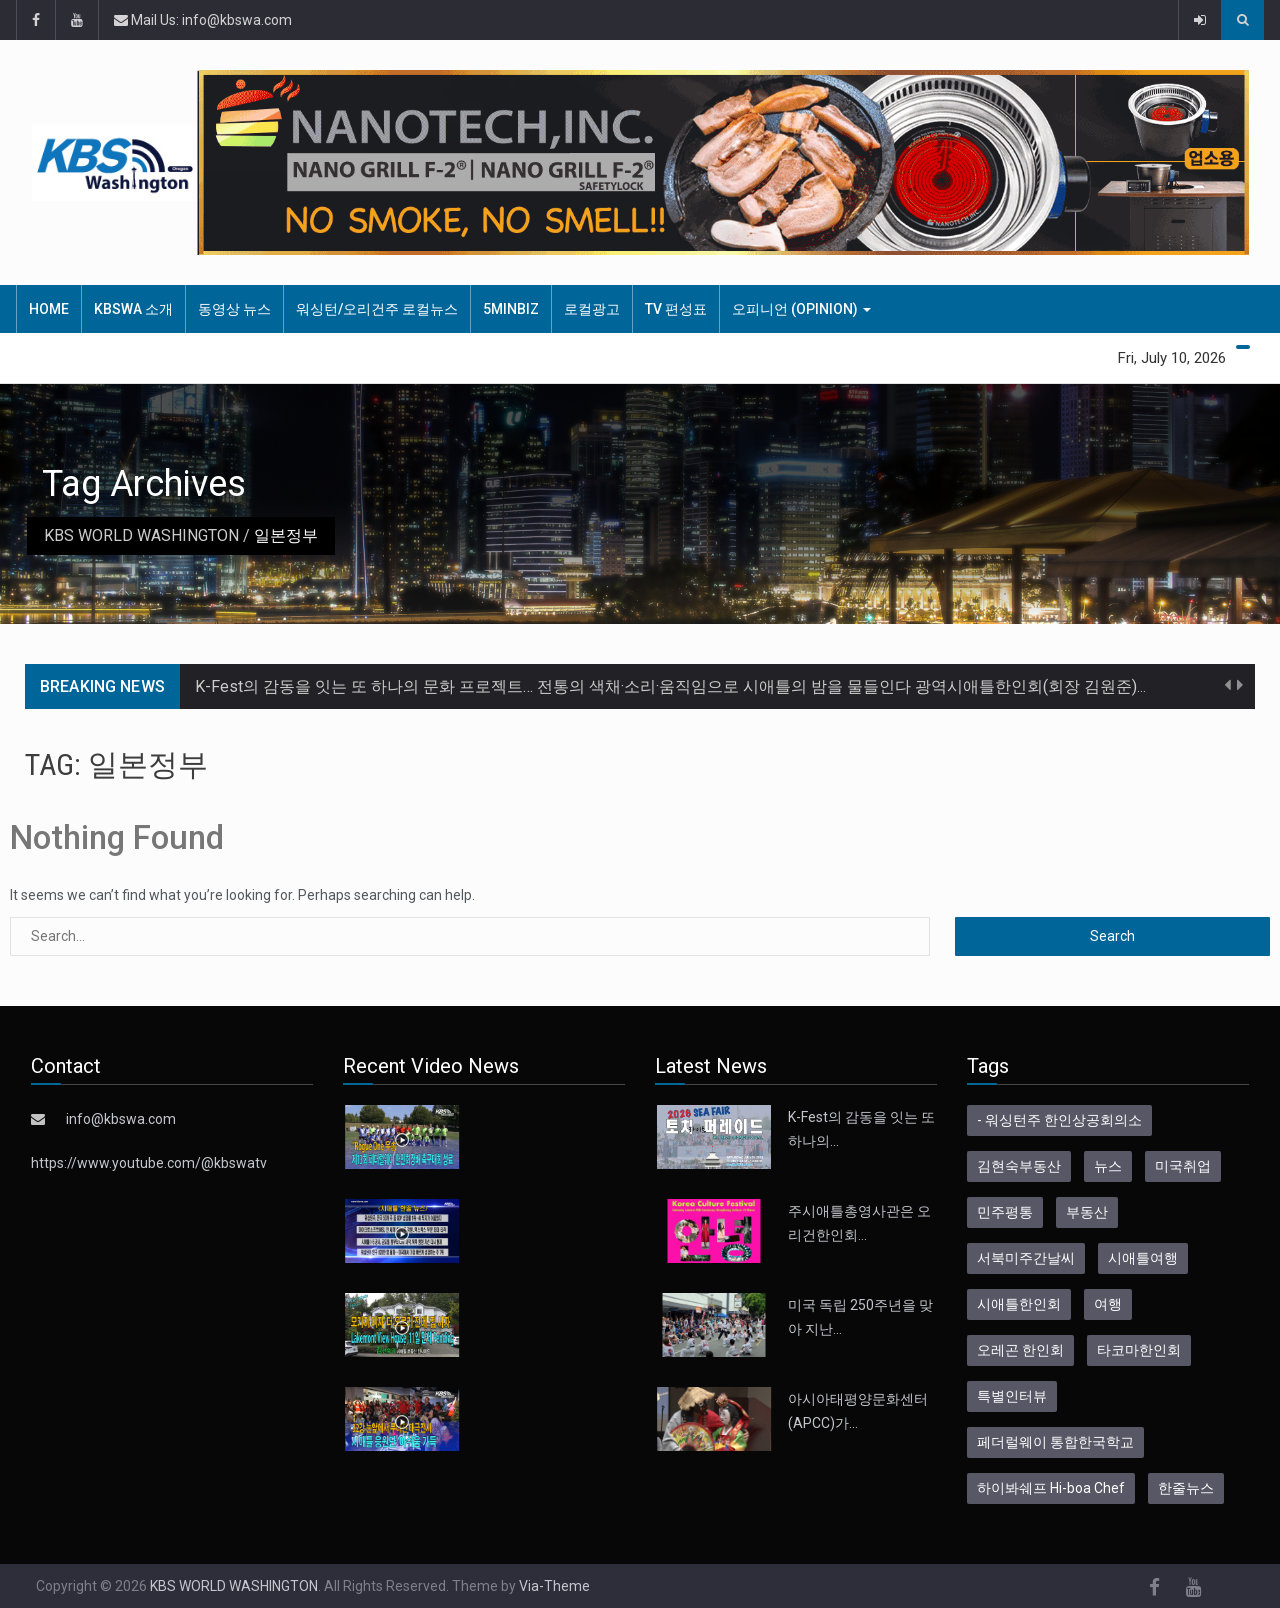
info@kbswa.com (121, 1119)
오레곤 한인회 (1020, 1350)
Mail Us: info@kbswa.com (203, 20)
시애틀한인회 (1019, 1304)
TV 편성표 (676, 309)
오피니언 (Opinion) (801, 309)
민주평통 (1005, 1212)
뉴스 (1108, 1166)
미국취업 (1183, 1166)
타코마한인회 (1139, 1350)
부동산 (1087, 1212)
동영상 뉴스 (234, 309)
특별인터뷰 (1012, 1396)
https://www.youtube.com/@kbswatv (149, 1163)
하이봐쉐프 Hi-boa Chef (1051, 1488)
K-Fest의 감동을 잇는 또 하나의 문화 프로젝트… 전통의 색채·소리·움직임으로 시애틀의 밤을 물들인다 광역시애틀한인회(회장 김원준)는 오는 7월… (711, 686)
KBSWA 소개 (133, 309)
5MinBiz (511, 309)
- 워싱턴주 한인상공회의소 (1059, 1120)
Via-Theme (554, 1586)
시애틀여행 (1143, 1258)
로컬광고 (592, 309)
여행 (1108, 1304)
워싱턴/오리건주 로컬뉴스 (377, 309)
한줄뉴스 (1186, 1488)
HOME (49, 309)
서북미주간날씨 (1026, 1258)
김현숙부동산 (1019, 1166)
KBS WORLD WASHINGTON (141, 535)
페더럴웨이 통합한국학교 (1055, 1442)
